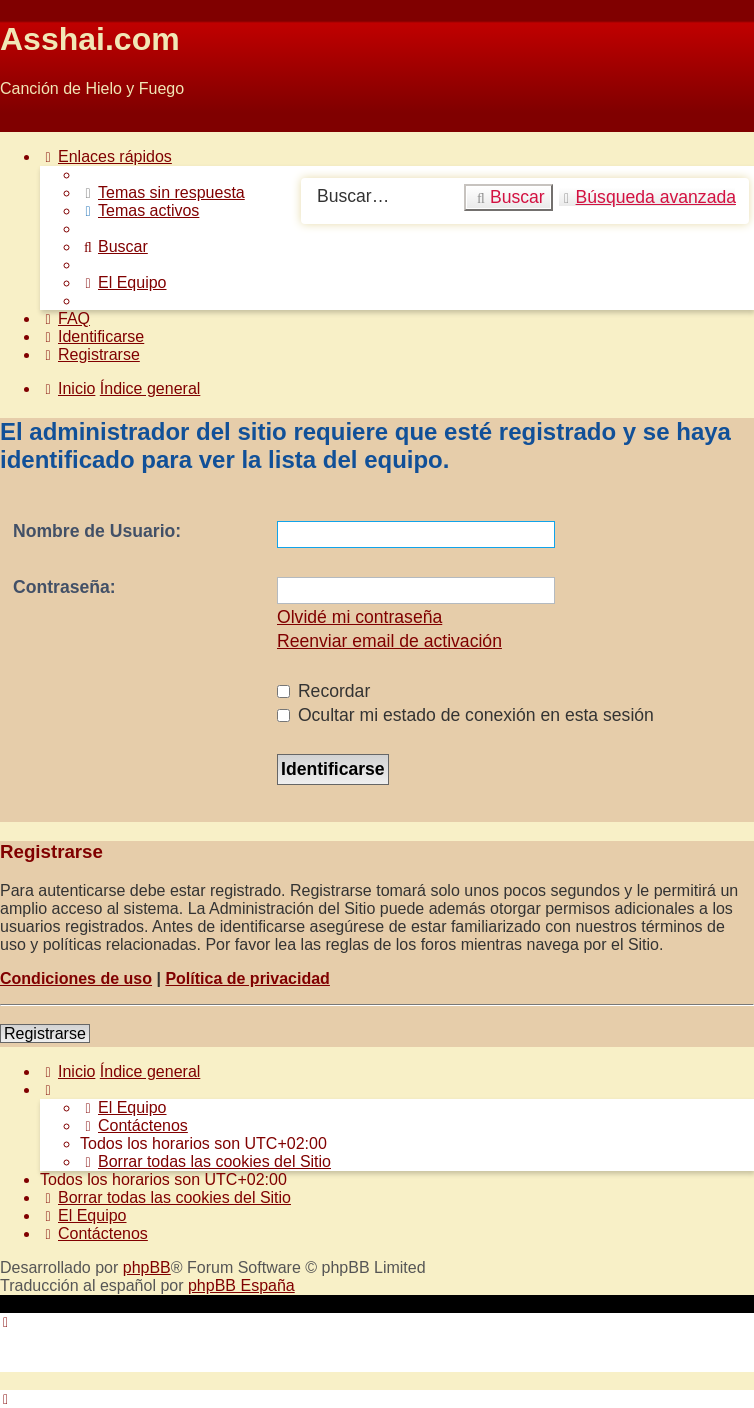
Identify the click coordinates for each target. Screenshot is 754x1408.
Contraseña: (64, 587)
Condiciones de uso (76, 978)
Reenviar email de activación (389, 641)
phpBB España (241, 1285)
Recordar (323, 691)
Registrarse (45, 1033)
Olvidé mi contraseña (359, 617)
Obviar (23, 122)
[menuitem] (162, 192)
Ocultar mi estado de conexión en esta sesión (465, 715)
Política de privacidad (247, 978)
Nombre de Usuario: (97, 531)
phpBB (147, 1267)
